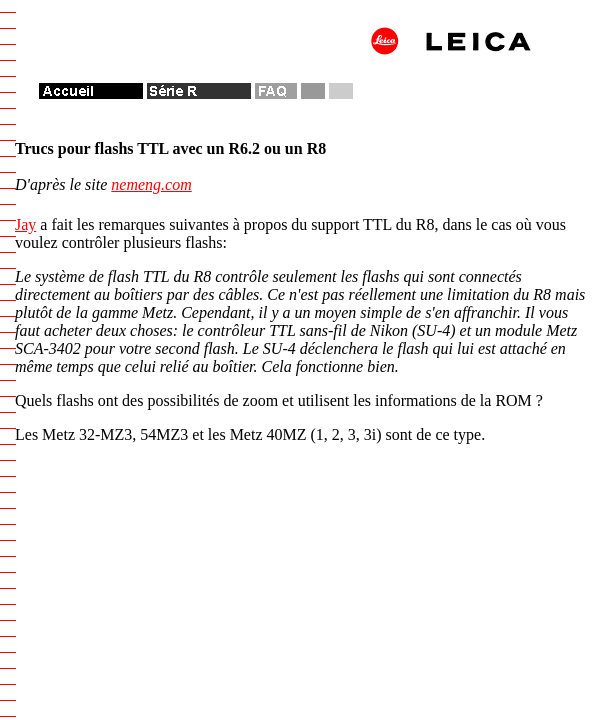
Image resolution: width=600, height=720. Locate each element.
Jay (25, 224)
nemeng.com (151, 184)
